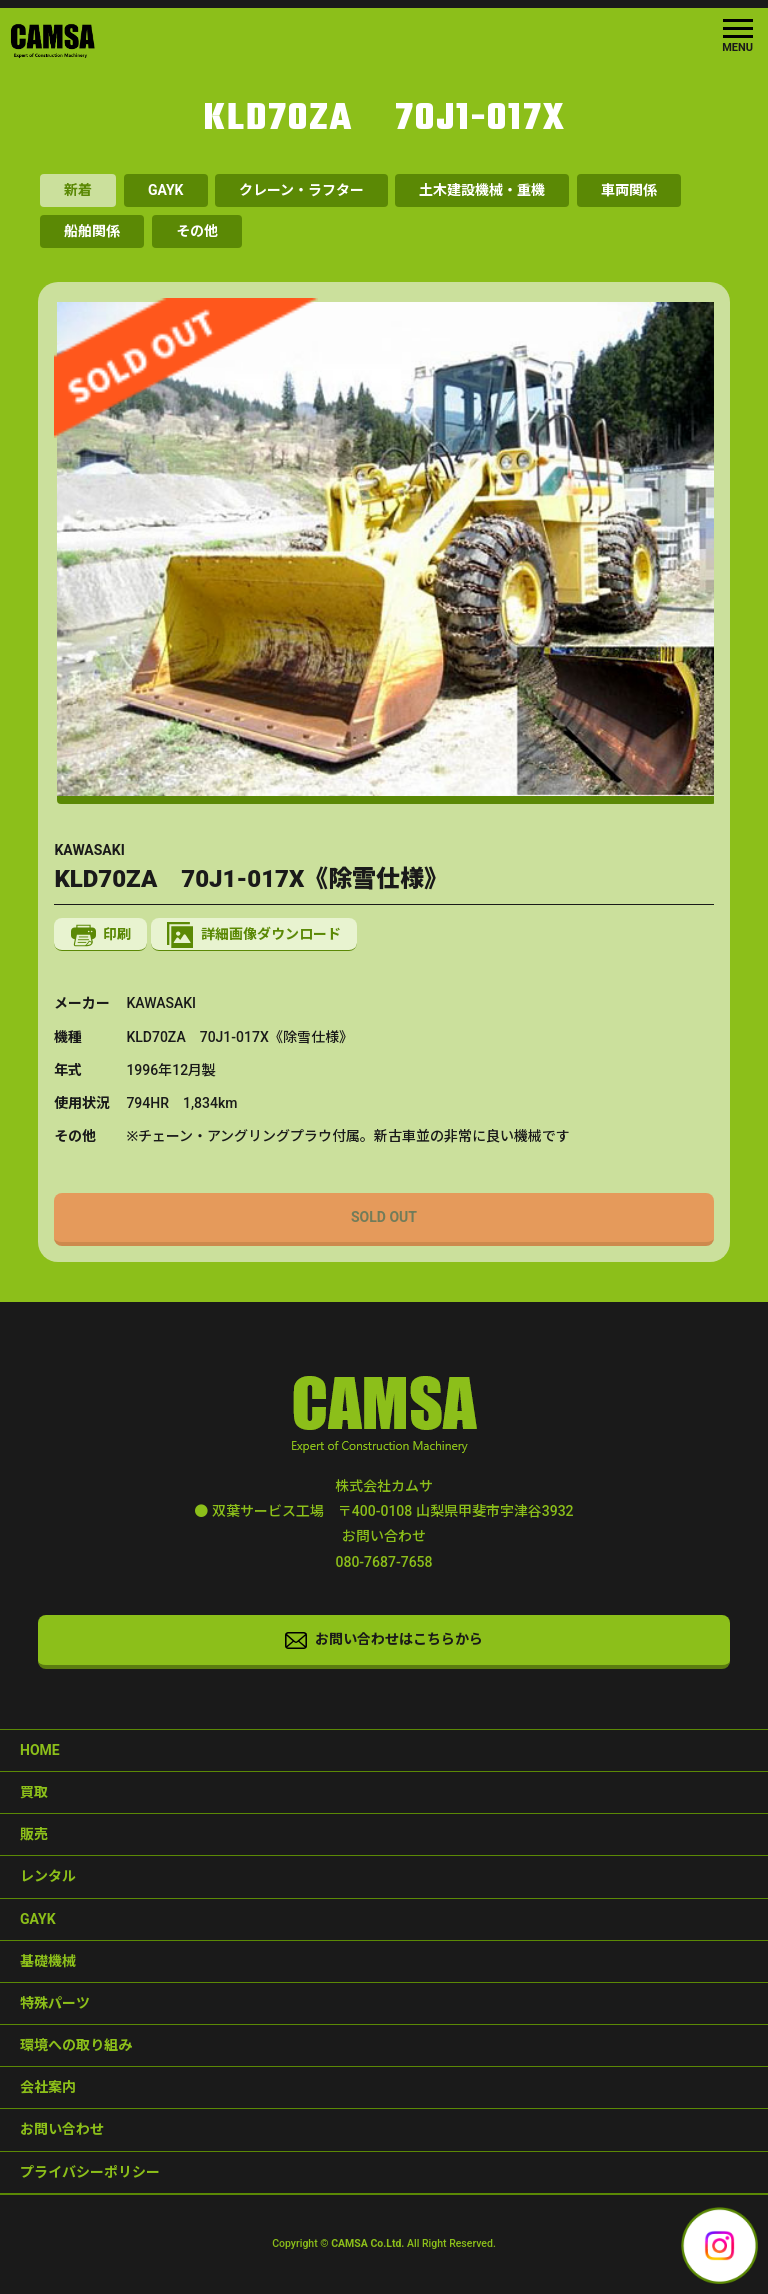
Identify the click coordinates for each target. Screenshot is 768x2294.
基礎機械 (48, 1961)
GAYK (166, 190)
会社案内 (48, 2087)
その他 (197, 231)
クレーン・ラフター (301, 190)
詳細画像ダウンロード (254, 935)
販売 (34, 1834)
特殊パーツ (55, 2003)
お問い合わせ (62, 2129)
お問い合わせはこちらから (384, 1640)
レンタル (48, 1876)
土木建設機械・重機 (482, 190)
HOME (40, 1750)
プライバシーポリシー (90, 2172)
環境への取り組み (76, 2045)
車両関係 (629, 190)
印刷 (101, 935)
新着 (78, 190)
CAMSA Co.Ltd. (367, 2243)
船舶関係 (92, 231)
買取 (34, 1792)
